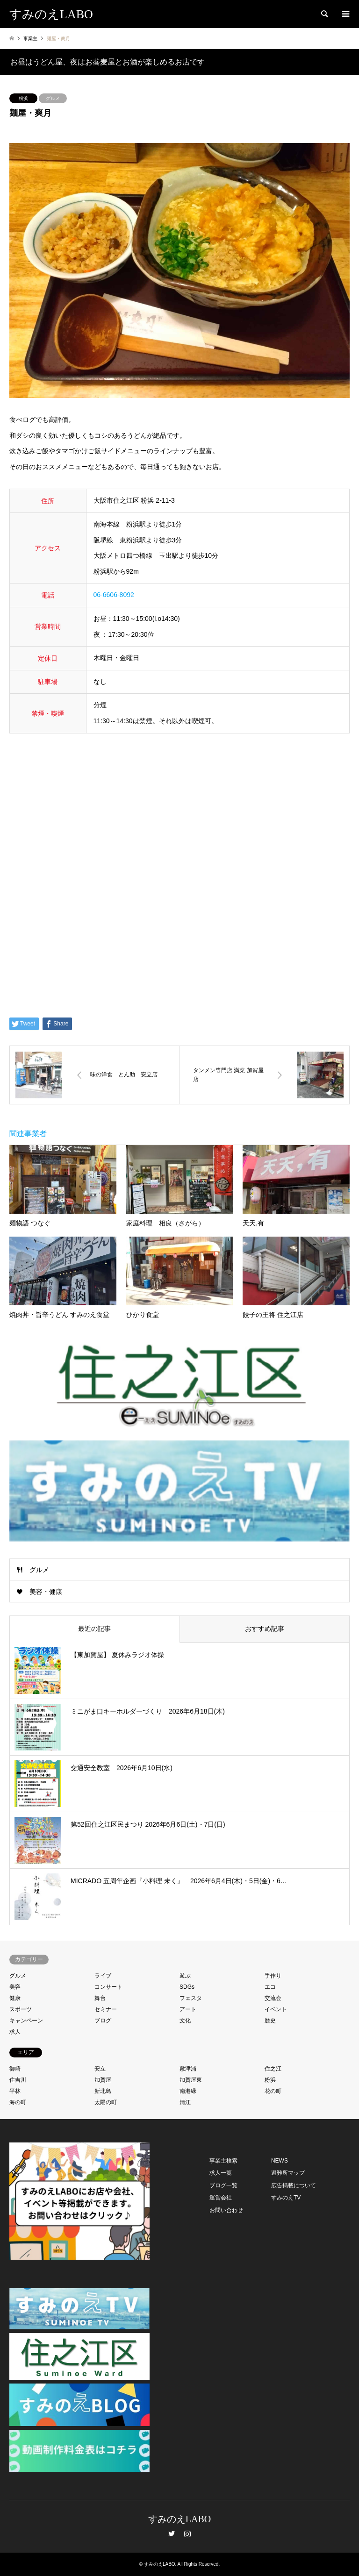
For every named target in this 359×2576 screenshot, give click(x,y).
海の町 (17, 2102)
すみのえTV (286, 2197)
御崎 (15, 2068)
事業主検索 (223, 2160)
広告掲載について (293, 2185)
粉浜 (23, 98)
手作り (273, 1975)
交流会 (273, 1998)
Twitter (171, 2533)
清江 (185, 2102)
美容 (15, 1987)
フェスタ (191, 1998)
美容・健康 (45, 1591)
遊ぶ (185, 1975)
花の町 (273, 2091)
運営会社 (220, 2197)
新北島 (102, 2091)
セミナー (105, 2009)
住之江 (273, 2068)
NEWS (279, 2160)
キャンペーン (26, 2020)
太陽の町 (105, 2102)
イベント (276, 2009)
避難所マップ (288, 2173)
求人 (15, 2031)
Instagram (187, 2533)
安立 (100, 2068)
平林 (15, 2091)
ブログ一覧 (223, 2185)
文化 (185, 2020)
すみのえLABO (179, 2519)
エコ (270, 1987)
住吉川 (17, 2080)
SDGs (187, 1987)
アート (188, 2009)
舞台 (100, 1998)
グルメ (53, 98)
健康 (15, 1998)
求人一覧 (220, 2173)
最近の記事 (94, 1628)
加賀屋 (102, 2080)
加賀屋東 (191, 2080)
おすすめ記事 (264, 1628)
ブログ (102, 2020)
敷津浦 (188, 2068)
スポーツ (20, 2009)
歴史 (270, 2020)
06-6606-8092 (113, 594)
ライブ (102, 1975)
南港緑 (188, 2091)
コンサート (108, 1987)
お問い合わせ (226, 2210)
